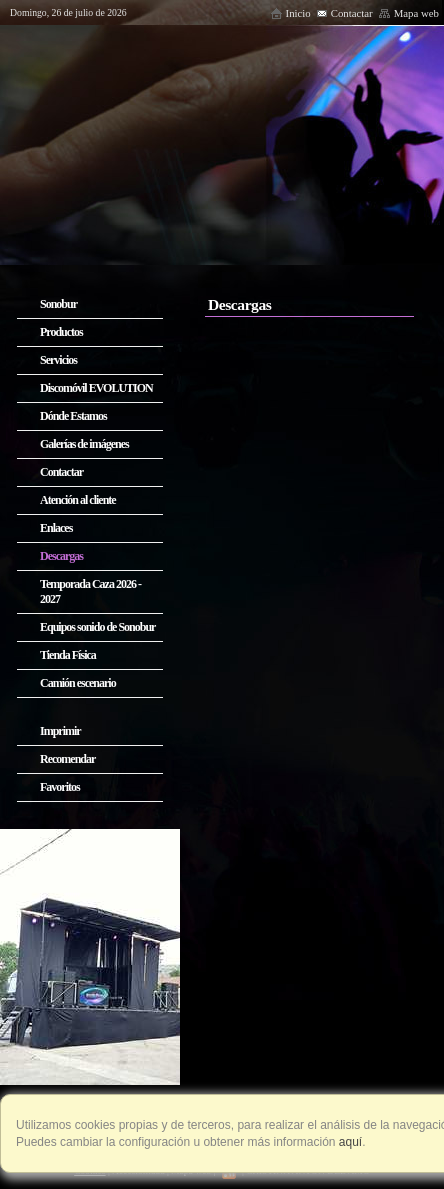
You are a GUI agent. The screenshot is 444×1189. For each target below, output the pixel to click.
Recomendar (67, 759)
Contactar (344, 13)
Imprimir (60, 731)
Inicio (290, 13)
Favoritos (60, 787)
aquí (349, 1142)
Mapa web (408, 13)
